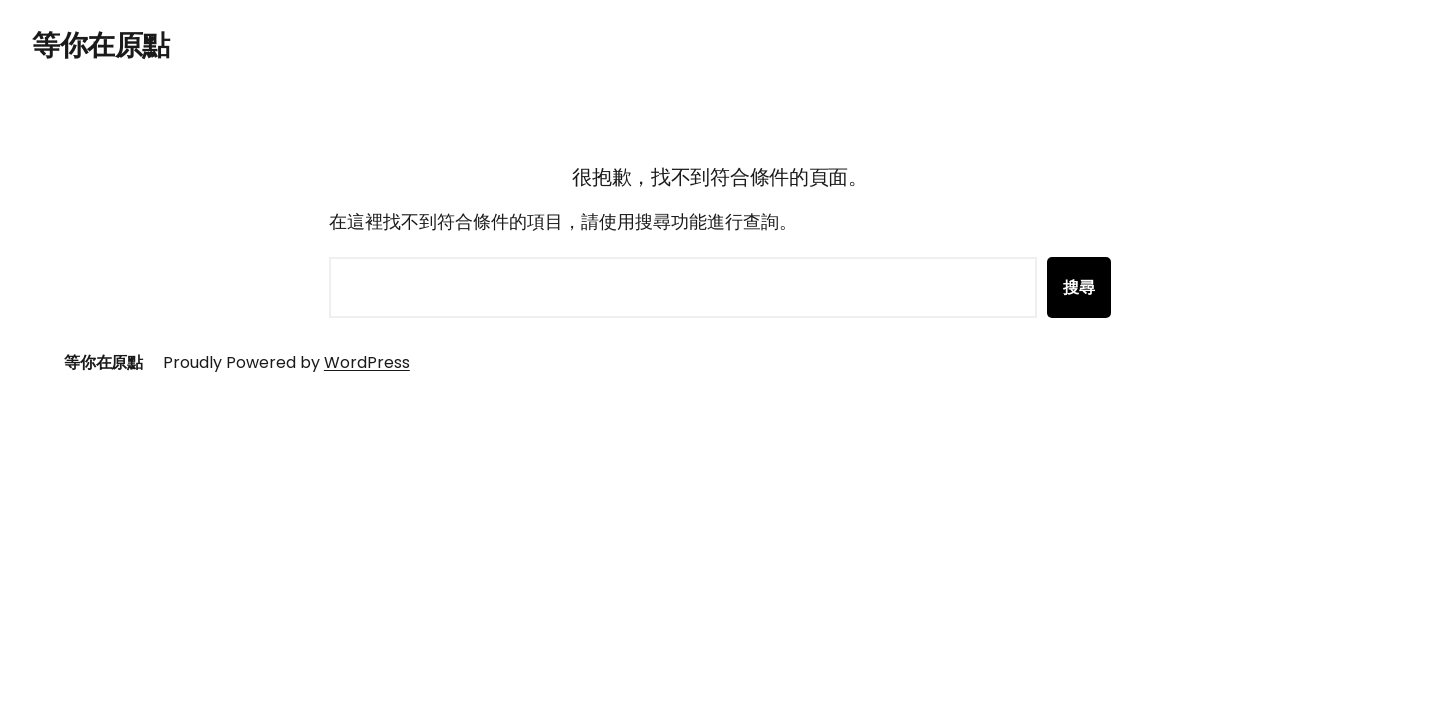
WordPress (367, 362)
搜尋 (1079, 287)
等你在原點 (101, 45)
